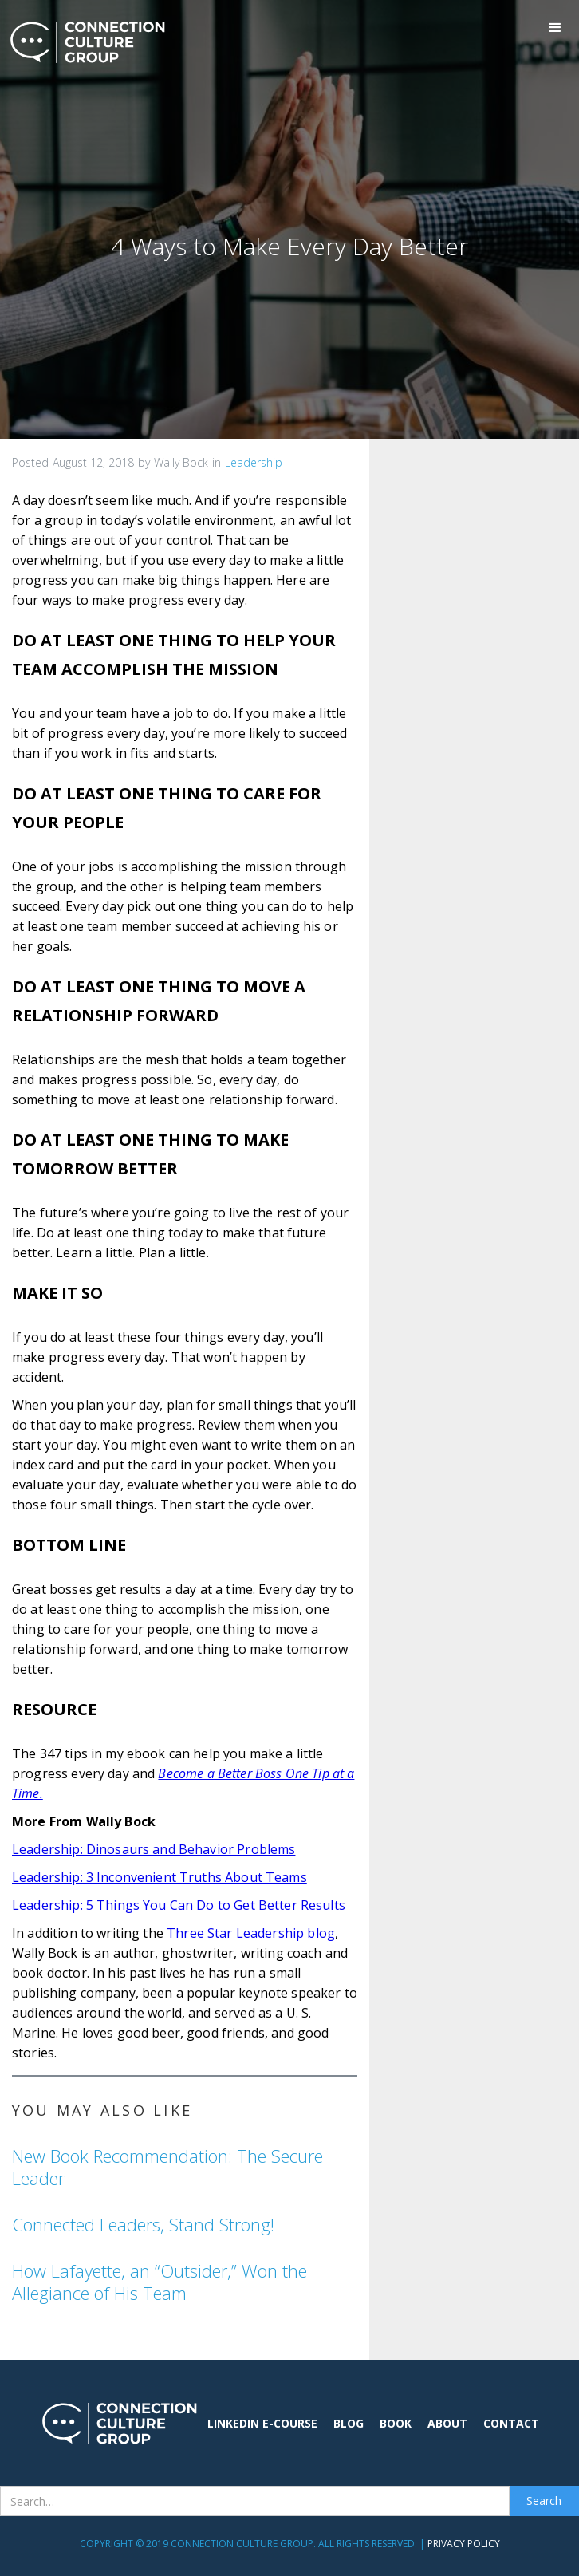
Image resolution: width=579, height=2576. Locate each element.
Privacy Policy (463, 2543)
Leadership (253, 462)
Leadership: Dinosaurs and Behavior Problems (153, 1849)
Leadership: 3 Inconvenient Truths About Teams (159, 1877)
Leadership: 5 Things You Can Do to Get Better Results (178, 1905)
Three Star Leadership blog (251, 1933)
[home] (83, 42)
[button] (555, 27)
